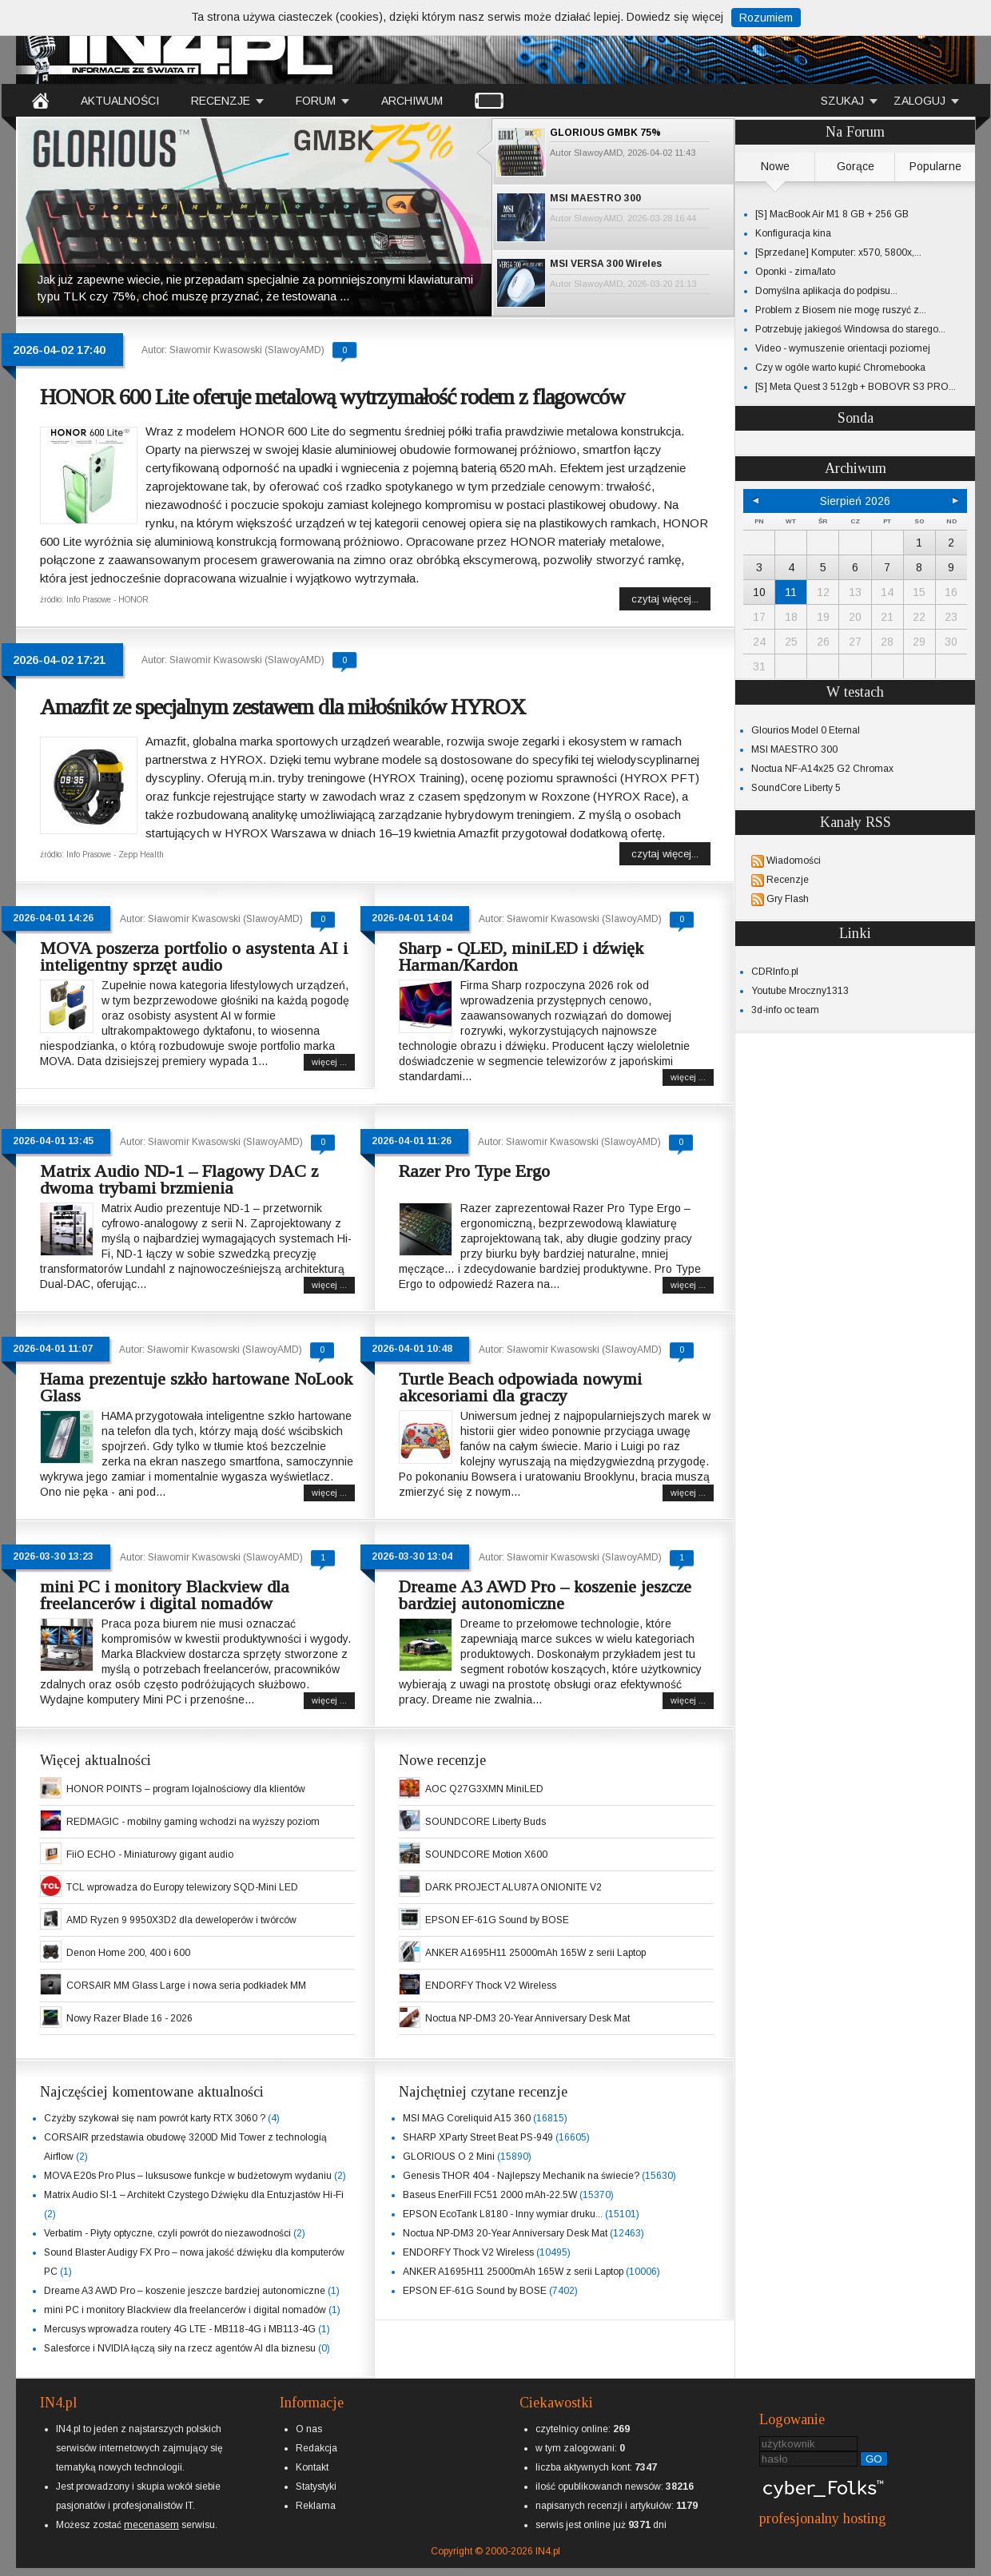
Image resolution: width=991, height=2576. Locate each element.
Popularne (935, 166)
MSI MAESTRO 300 (595, 198)
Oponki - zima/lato (795, 271)
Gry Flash (787, 898)
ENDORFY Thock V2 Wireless (490, 1985)
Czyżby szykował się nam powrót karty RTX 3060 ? (154, 2118)
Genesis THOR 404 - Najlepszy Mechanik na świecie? (521, 2175)
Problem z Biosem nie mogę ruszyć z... (840, 310)
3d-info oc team (785, 1010)
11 (791, 592)
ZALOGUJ (919, 100)
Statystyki (316, 2486)
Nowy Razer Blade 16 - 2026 (129, 2018)
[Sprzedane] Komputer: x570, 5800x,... (838, 252)
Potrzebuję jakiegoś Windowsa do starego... (850, 329)
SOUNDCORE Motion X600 (486, 1854)
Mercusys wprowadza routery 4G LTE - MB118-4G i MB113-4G (180, 2329)
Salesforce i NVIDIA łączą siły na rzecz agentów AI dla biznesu (180, 2348)
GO (874, 2459)
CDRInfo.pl (774, 971)
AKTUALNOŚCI (120, 100)
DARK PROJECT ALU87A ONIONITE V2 (513, 1887)
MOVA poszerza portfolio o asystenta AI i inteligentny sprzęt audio (194, 956)
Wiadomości (793, 860)
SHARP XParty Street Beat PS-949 (478, 2137)
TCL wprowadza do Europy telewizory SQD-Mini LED (182, 1887)
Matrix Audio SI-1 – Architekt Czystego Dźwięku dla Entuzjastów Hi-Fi (194, 2194)
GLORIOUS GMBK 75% (605, 132)
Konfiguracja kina (793, 233)
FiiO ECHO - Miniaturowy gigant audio (149, 1854)
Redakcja (316, 2448)
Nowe (775, 166)
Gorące (855, 166)
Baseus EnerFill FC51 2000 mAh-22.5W (490, 2194)
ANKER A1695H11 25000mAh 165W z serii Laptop (535, 1952)
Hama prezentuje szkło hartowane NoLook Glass (196, 1387)
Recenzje (787, 879)
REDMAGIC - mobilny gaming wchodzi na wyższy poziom (193, 1821)
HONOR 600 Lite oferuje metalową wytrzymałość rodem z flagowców (332, 396)
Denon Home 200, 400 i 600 (128, 1952)
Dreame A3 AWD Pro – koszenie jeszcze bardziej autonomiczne (545, 1594)
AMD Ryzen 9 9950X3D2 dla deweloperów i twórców (181, 1920)
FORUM (316, 100)
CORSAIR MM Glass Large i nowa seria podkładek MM (186, 1985)
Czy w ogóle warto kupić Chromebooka (840, 367)
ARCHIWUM (412, 100)
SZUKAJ (842, 100)
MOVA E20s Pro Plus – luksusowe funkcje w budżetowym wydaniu (188, 2175)
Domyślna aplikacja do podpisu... (826, 290)
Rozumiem (766, 17)
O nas (309, 2429)
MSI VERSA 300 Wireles (606, 263)
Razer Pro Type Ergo (474, 1171)
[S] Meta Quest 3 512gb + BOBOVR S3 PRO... (855, 386)
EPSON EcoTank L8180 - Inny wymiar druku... (503, 2214)
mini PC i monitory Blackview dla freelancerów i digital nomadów (164, 1594)
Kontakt (312, 2467)
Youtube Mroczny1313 (800, 990)
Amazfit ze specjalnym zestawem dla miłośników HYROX (282, 706)
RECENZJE (220, 100)
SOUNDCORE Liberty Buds (485, 1821)
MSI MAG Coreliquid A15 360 (467, 2118)
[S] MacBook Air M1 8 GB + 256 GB (832, 214)
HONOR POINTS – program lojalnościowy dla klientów (185, 1789)
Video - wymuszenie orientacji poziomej (842, 348)
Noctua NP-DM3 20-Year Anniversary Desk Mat (527, 2018)
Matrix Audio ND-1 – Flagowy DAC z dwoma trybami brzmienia (179, 1179)
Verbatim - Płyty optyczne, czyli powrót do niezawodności (167, 2233)
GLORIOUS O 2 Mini (449, 2156)
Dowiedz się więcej (675, 16)
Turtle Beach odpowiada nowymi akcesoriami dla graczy (520, 1387)
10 (759, 592)
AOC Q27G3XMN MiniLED (484, 1789)
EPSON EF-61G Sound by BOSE (497, 1920)
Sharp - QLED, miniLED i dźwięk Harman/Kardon (521, 956)
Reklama (316, 2505)
